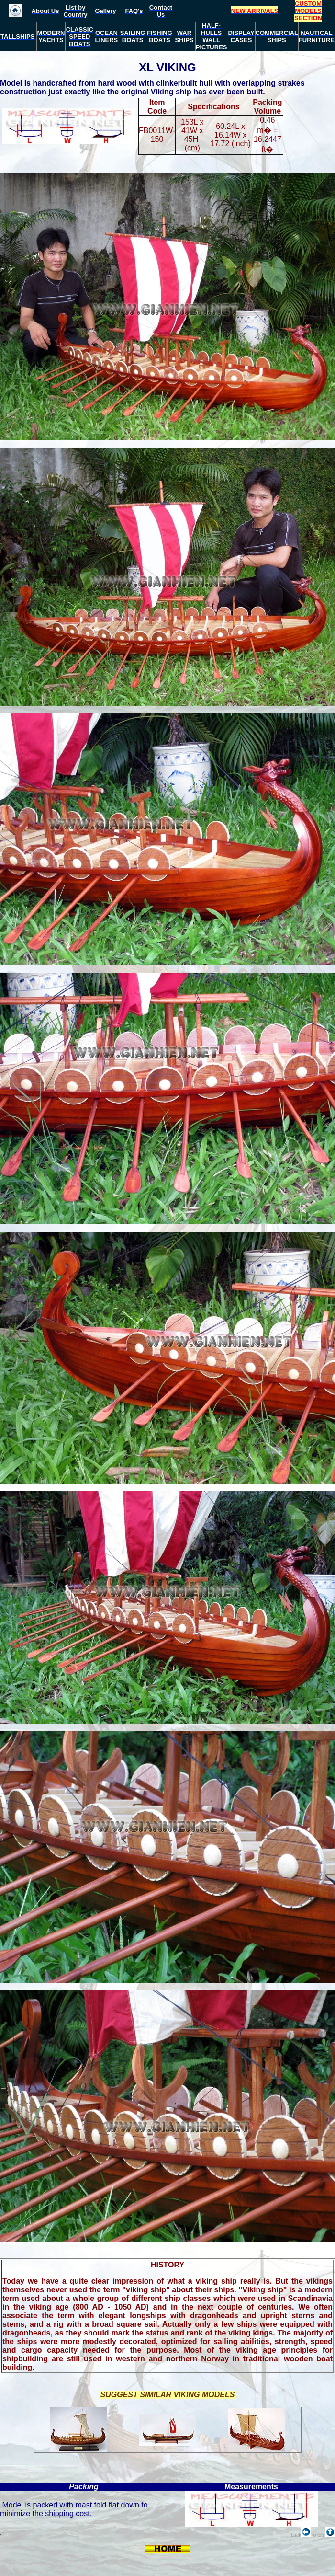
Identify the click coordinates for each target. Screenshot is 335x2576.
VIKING (176, 67)
